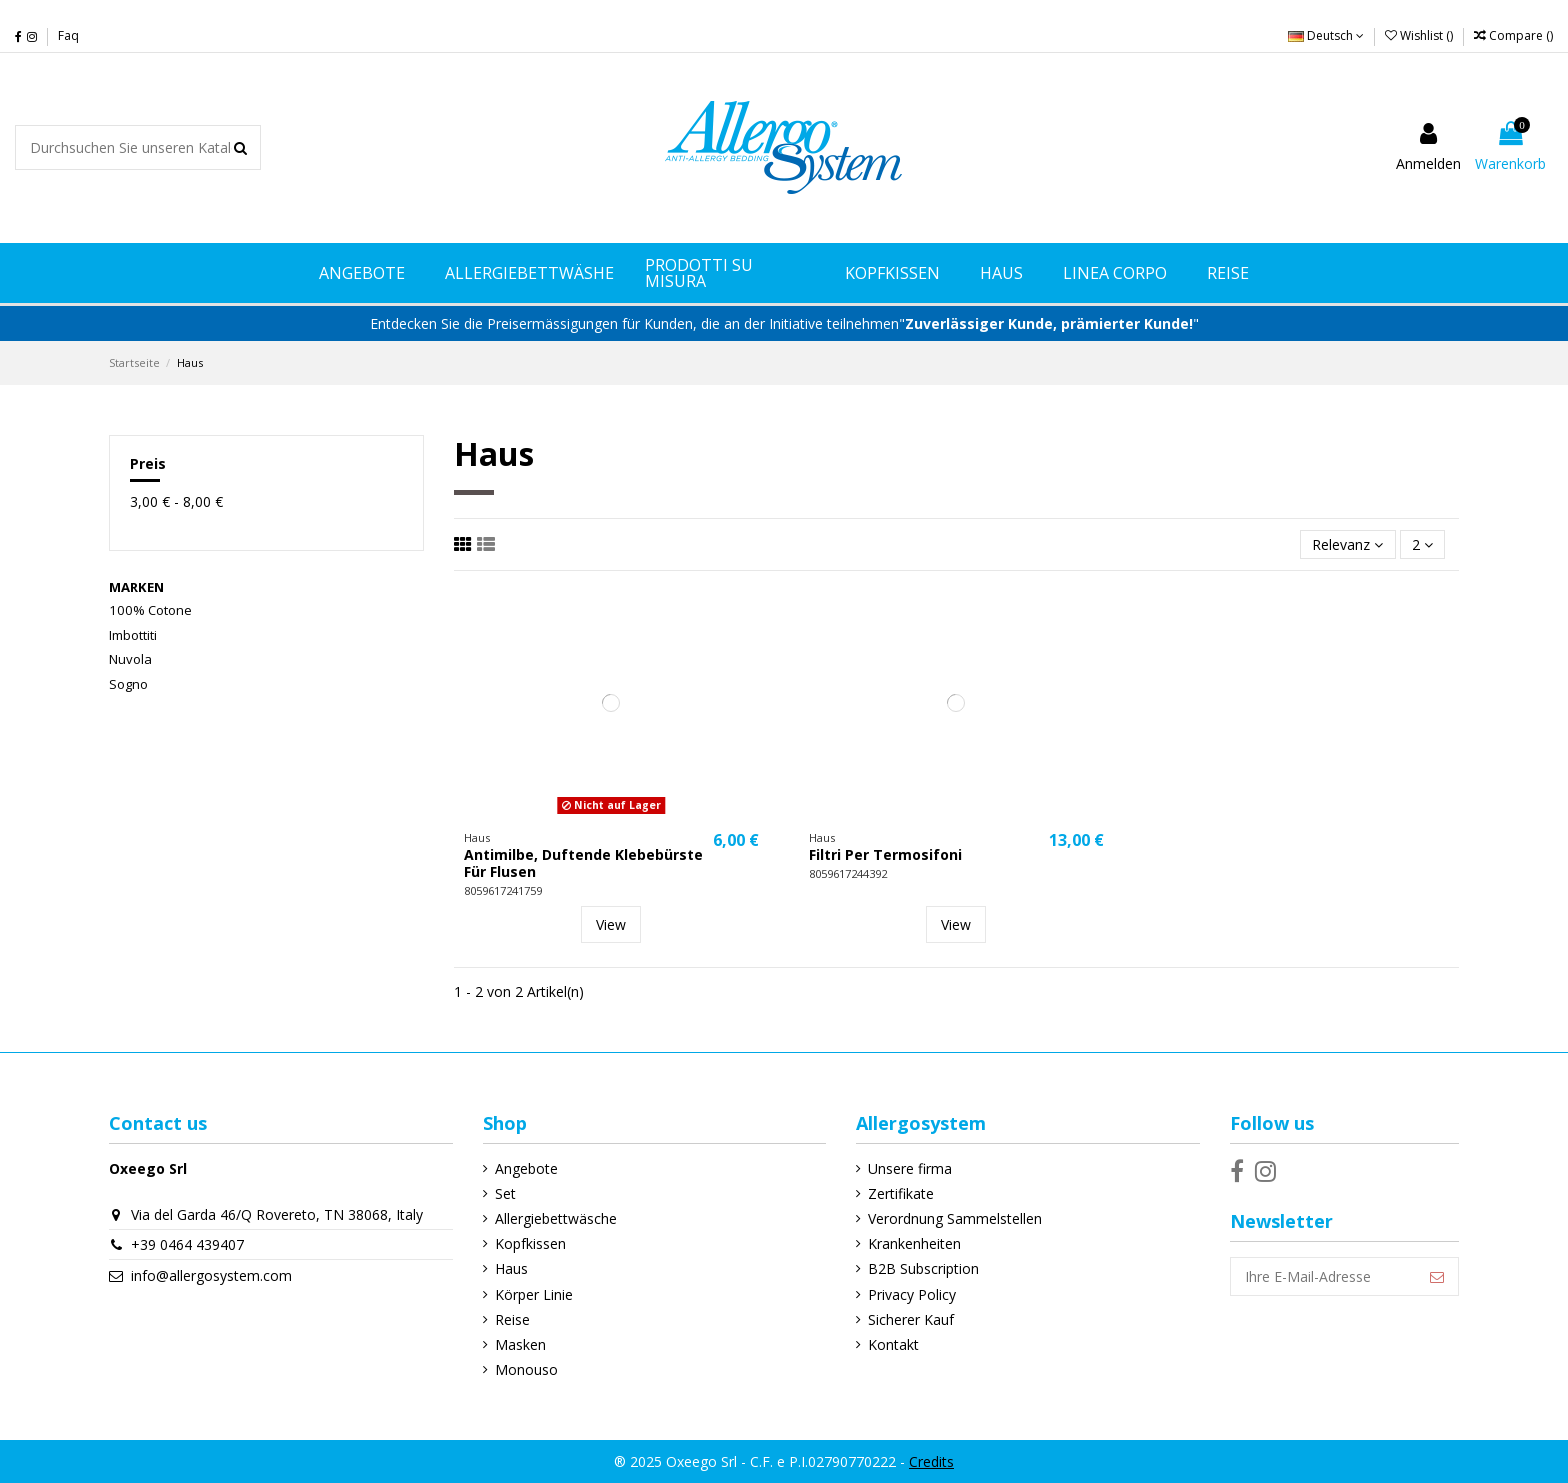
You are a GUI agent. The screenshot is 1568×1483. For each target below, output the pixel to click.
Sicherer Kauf (911, 1319)
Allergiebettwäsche (556, 1218)
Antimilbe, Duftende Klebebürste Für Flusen (583, 863)
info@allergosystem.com (211, 1275)
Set (505, 1193)
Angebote (526, 1168)
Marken (136, 587)
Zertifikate (901, 1193)
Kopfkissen (530, 1243)
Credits (931, 1461)
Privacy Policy (912, 1294)
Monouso (526, 1369)
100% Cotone (150, 610)
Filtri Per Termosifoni (885, 854)
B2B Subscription (923, 1268)
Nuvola (130, 659)
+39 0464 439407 (187, 1244)
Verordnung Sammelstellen (955, 1218)
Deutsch (1326, 35)
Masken (520, 1344)
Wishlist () (1420, 35)
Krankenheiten (914, 1243)
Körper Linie (534, 1294)
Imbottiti (133, 635)
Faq (68, 35)
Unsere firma (910, 1168)
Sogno (128, 684)
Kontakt (893, 1344)
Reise (512, 1319)
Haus (511, 1268)
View (611, 924)
